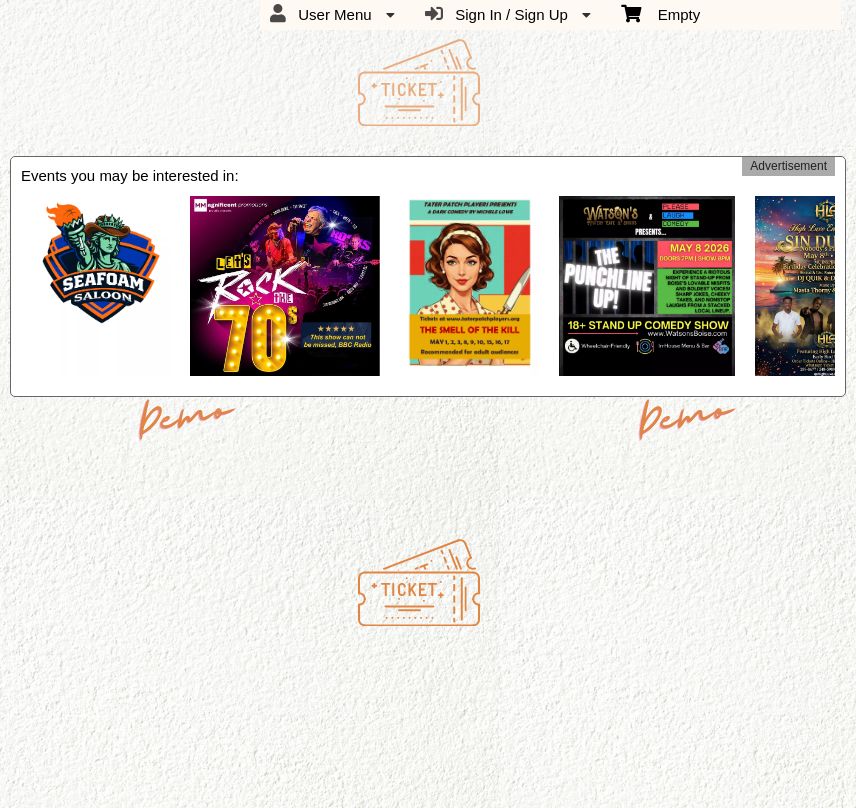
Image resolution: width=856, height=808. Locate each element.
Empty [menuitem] (660, 13)
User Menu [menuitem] (332, 14)
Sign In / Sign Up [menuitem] (508, 14)
